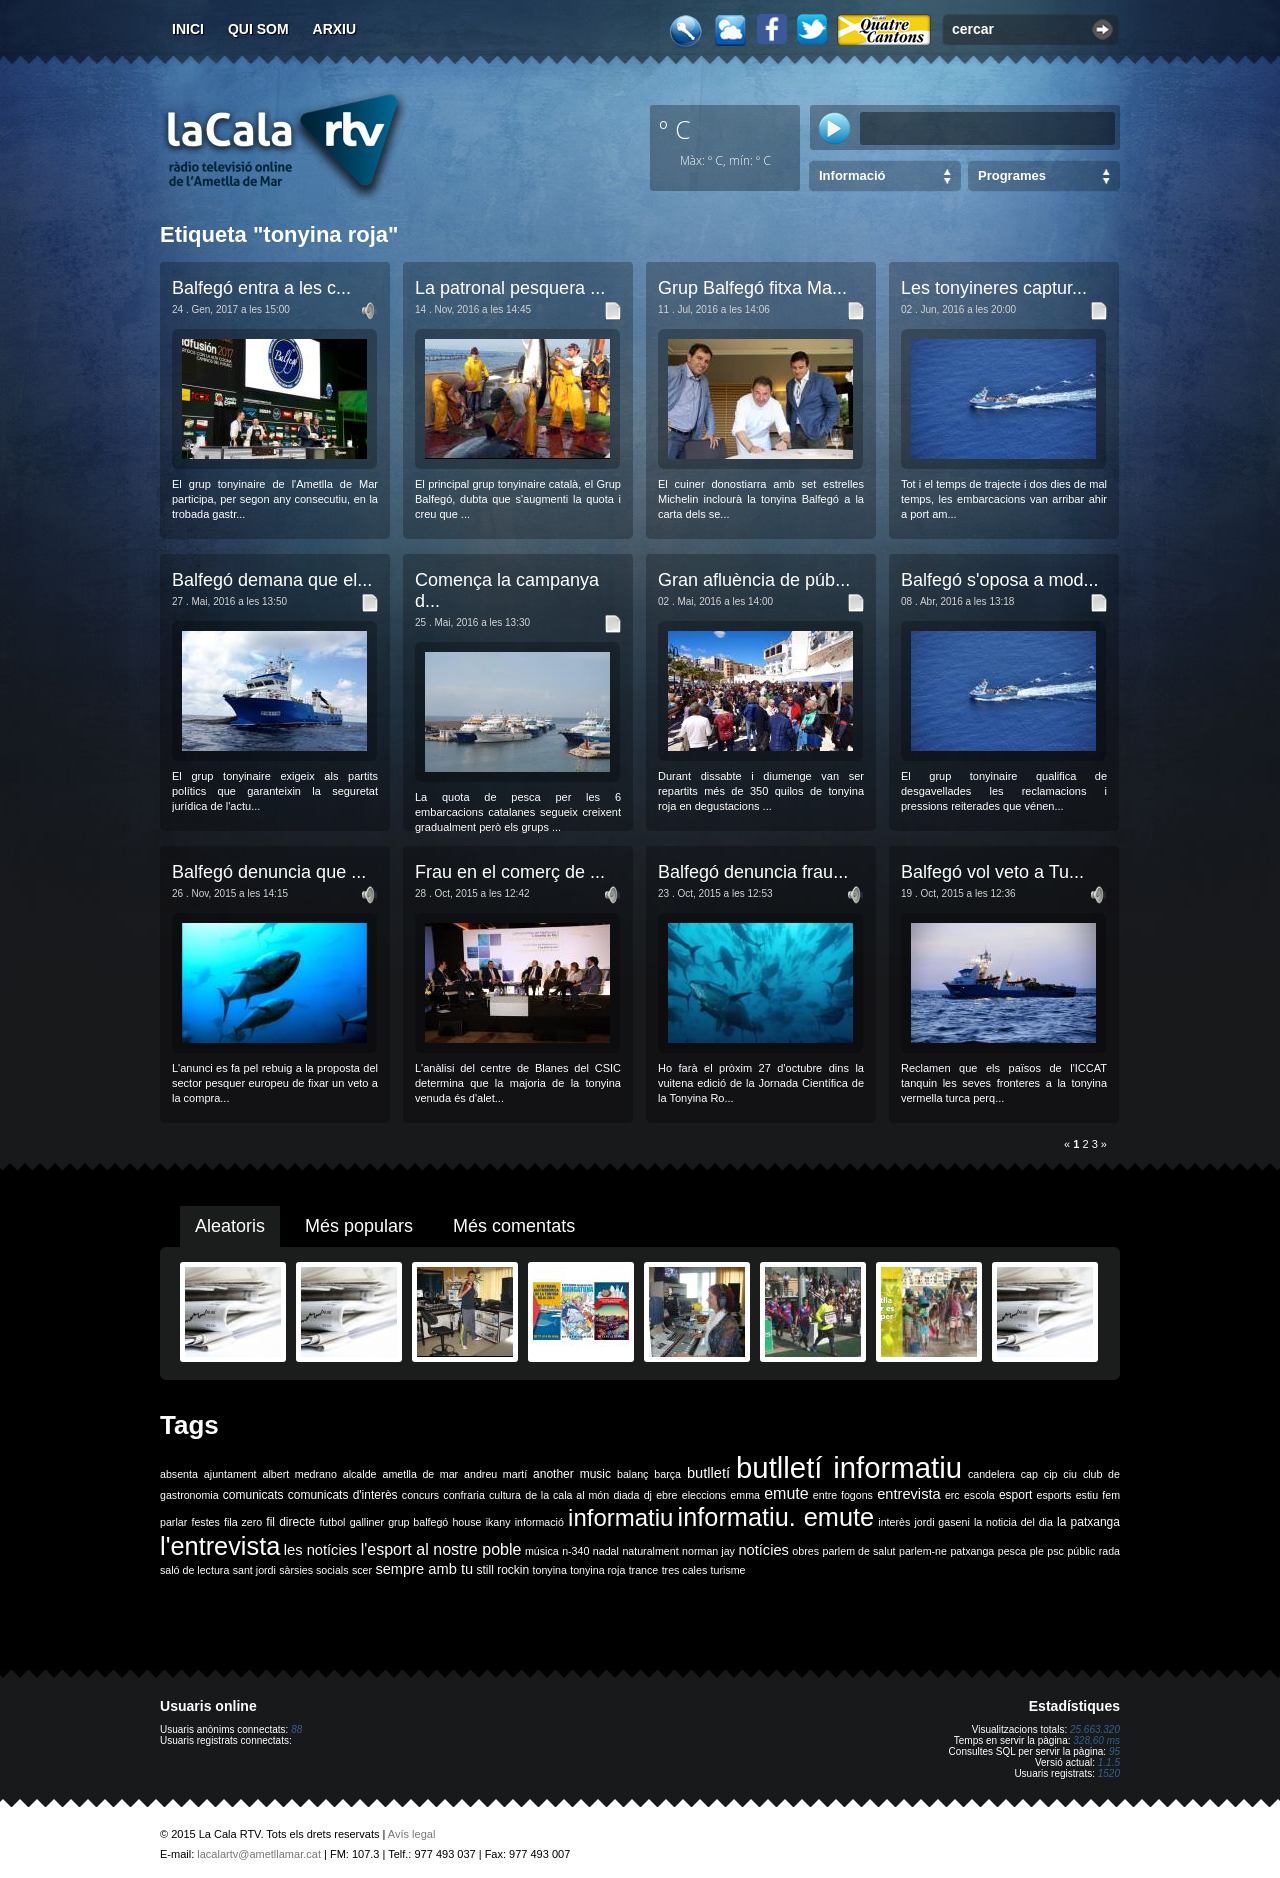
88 (296, 1729)
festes (205, 1522)
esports (1053, 1495)
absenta (179, 1474)
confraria (463, 1495)
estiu (1087, 1495)
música (542, 1551)
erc (952, 1495)
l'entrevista (220, 1546)
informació (539, 1522)
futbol (332, 1522)
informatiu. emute (776, 1517)
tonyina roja (597, 1570)
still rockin (502, 1570)
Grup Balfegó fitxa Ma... (752, 288)
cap (1029, 1474)
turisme (728, 1570)
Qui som (258, 29)
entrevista (909, 1494)
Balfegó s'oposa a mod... (1000, 580)
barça (667, 1474)
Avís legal (412, 1834)
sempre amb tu (424, 1569)
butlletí (708, 1473)
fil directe (290, 1522)
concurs (420, 1495)
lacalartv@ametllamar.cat (259, 1854)
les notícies (320, 1550)
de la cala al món (567, 1495)
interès (894, 1522)
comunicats (253, 1495)
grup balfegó (418, 1522)
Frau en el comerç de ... (510, 872)
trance (644, 1570)
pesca (1012, 1551)
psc (1055, 1551)
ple (1037, 1551)
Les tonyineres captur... (994, 288)
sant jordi (254, 1570)
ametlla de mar (420, 1474)
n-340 (575, 1551)
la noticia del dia (1013, 1522)
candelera (991, 1474)
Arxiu (335, 29)
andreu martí (495, 1474)
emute (786, 1493)
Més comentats (514, 1226)
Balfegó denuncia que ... (269, 872)
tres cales (685, 1570)
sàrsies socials (313, 1570)
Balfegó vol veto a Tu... (992, 872)
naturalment (650, 1551)
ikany (498, 1522)
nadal (606, 1551)
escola (979, 1495)
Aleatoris (230, 1226)
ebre (666, 1495)
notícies (763, 1550)
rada (1109, 1551)
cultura (505, 1495)
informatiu (620, 1517)
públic (1081, 1551)
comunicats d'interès (343, 1495)
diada (626, 1495)
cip (1051, 1474)
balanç (632, 1474)
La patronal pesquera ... (510, 288)
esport (1015, 1495)
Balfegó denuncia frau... (753, 872)
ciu (1070, 1474)
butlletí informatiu (849, 1467)
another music (572, 1474)
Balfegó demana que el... (272, 580)
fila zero (243, 1522)
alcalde (360, 1474)
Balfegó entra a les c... (261, 288)
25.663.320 (1095, 1729)
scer (362, 1570)
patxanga (972, 1551)
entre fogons (843, 1495)
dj (648, 1495)
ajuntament (230, 1474)
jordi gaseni (941, 1522)
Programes (1012, 175)
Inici (188, 29)
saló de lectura (194, 1570)
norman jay (708, 1551)
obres (805, 1551)
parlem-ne (923, 1551)
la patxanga (1088, 1522)
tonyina (550, 1570)
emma (745, 1495)
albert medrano (300, 1474)
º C (675, 129)
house (466, 1522)
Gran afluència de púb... (754, 580)
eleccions (704, 1495)
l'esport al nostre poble (441, 1549)
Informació (852, 175)
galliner (367, 1522)
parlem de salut (858, 1551)
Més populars (359, 1226)
